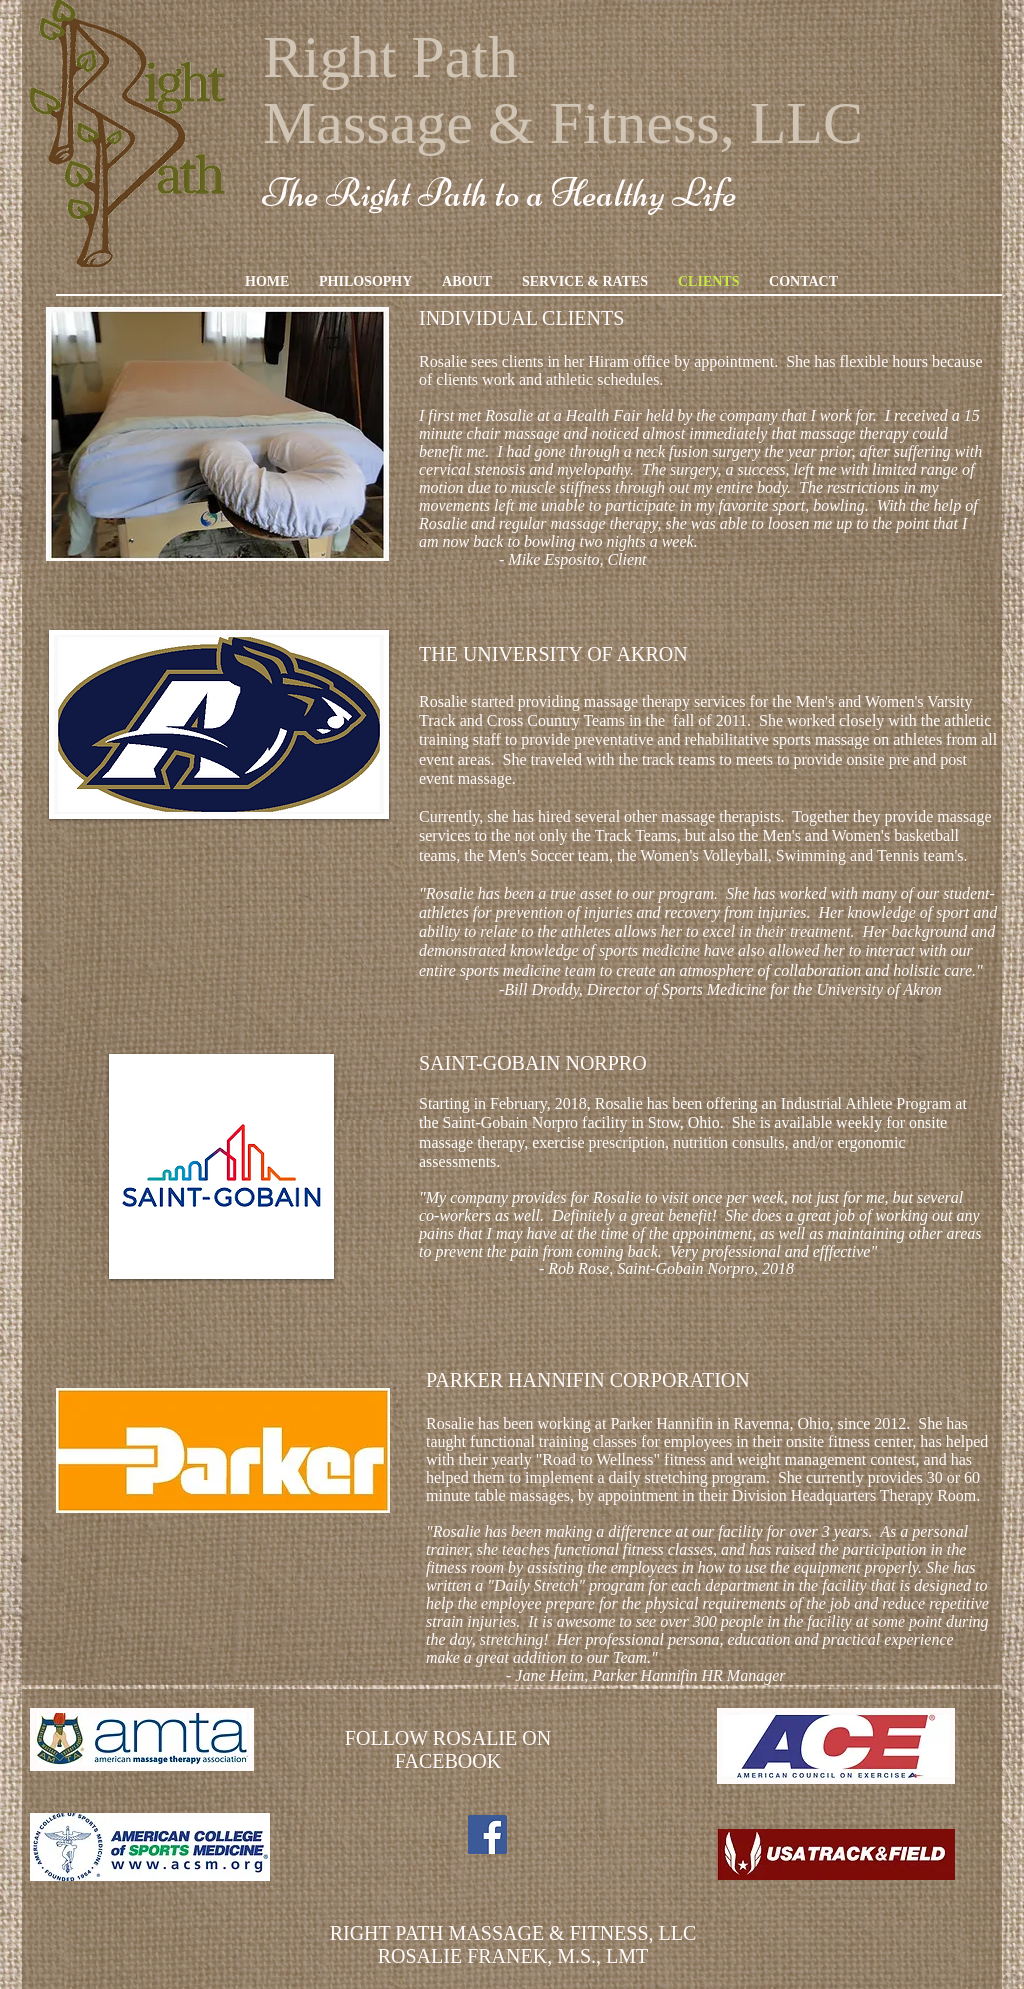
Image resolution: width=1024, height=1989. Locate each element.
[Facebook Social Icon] (487, 1834)
